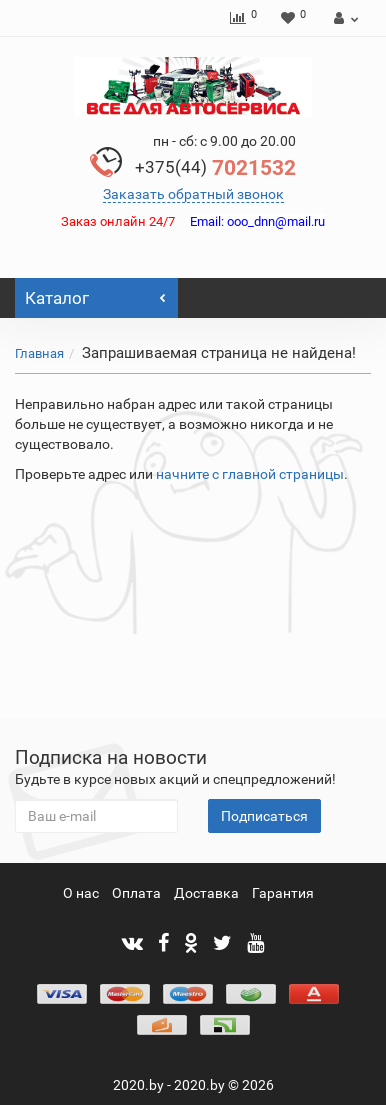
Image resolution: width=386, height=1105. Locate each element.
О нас (81, 893)
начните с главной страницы (250, 474)
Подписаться (264, 816)
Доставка (206, 893)
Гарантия (283, 893)
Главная (39, 353)
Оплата (136, 893)
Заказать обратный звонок (193, 194)
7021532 (215, 168)
